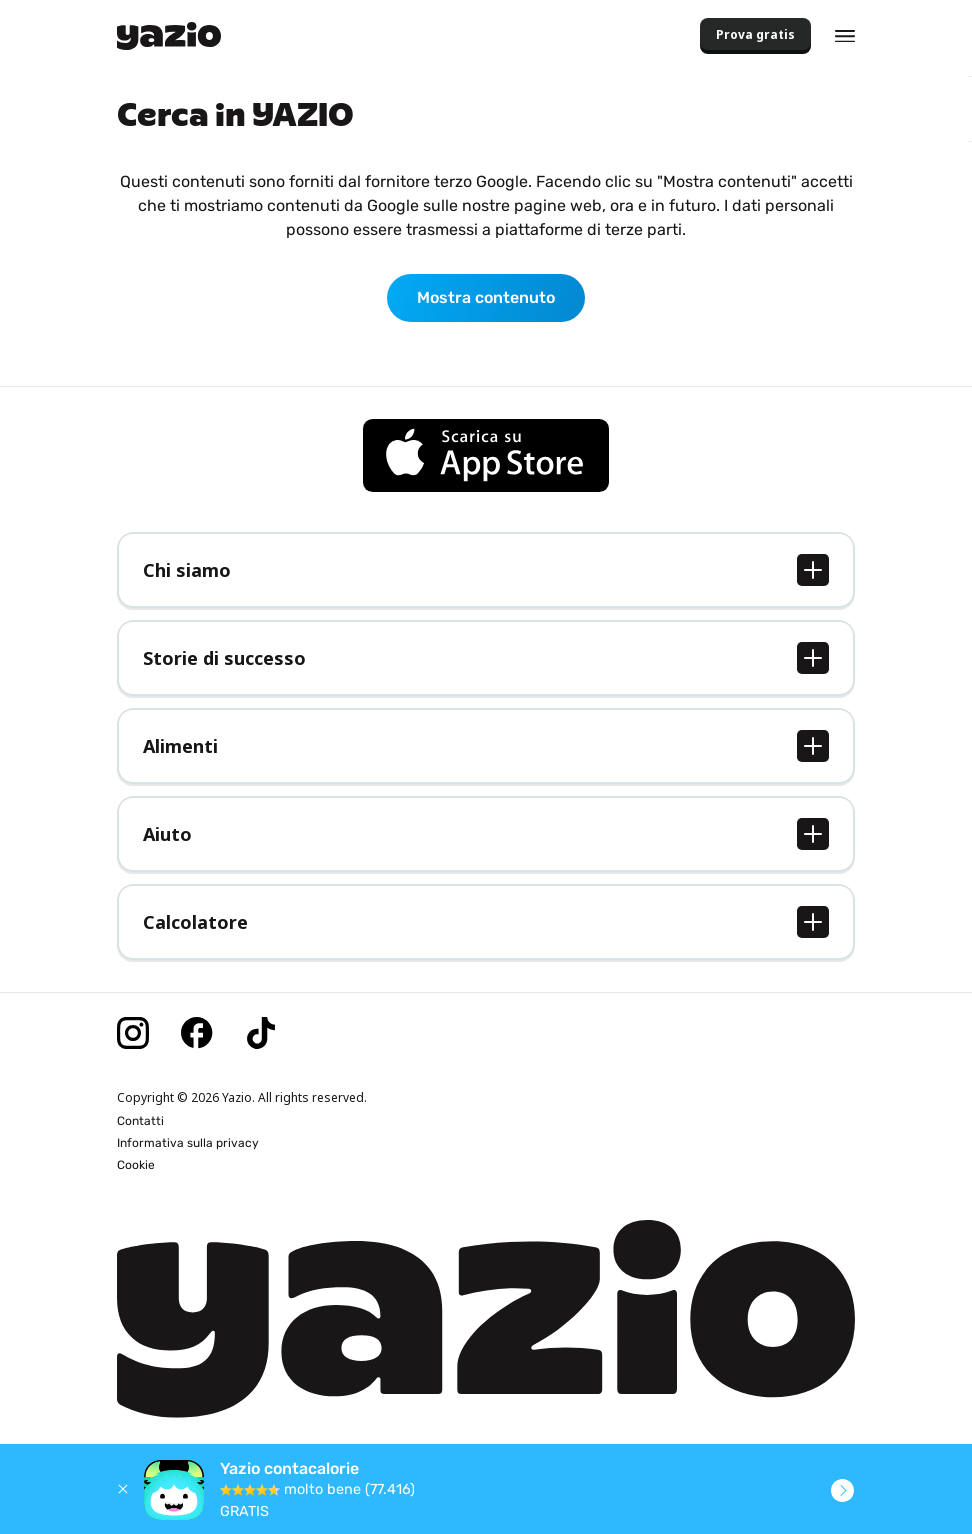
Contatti (140, 1121)
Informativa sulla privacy (188, 1143)
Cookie (136, 1165)
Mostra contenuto (486, 297)
